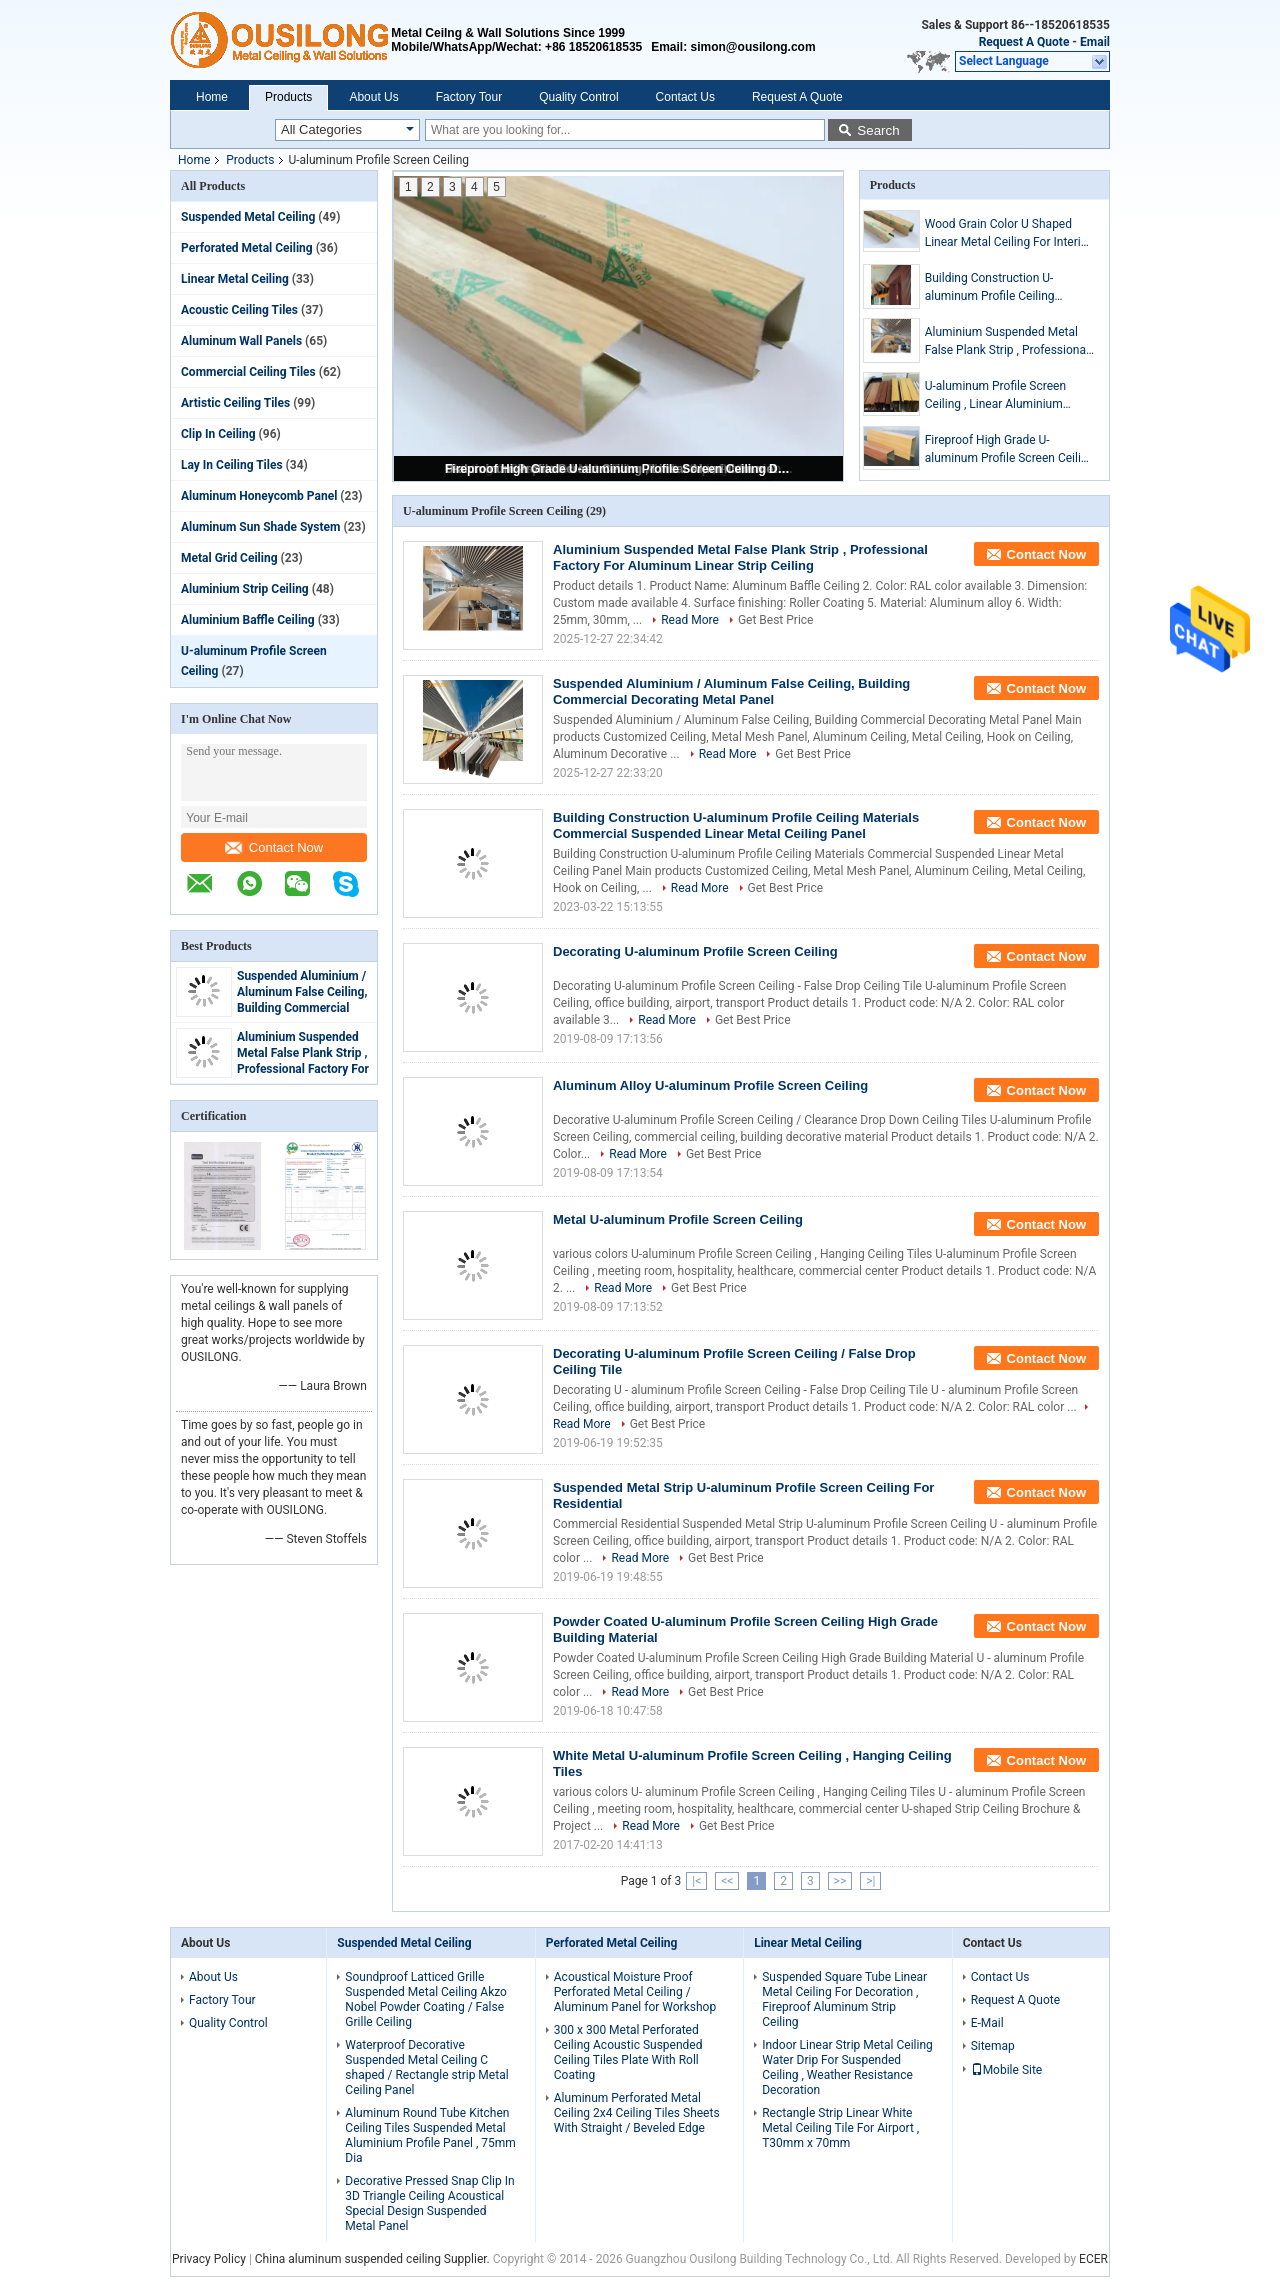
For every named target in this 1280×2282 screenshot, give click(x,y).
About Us (373, 97)
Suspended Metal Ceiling (248, 217)
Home (212, 97)
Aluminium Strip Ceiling (245, 589)
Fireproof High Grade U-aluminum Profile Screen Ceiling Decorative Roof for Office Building (620, 469)
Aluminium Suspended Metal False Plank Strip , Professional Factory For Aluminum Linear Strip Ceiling (303, 1069)
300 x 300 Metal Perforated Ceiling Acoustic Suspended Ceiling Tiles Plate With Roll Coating (628, 2052)
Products (288, 97)
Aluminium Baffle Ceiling (248, 620)
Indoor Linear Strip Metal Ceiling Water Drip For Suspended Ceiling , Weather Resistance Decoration (847, 2067)
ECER (1093, 2259)
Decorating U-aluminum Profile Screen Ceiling (695, 951)
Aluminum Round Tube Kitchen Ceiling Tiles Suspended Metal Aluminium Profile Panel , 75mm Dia (430, 2135)
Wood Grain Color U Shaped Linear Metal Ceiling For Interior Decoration (1008, 234)
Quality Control (578, 97)
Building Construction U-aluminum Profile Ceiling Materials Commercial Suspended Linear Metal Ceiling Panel (1009, 288)
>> (840, 1881)
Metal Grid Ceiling (229, 558)
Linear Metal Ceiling (235, 279)
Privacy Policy (209, 2259)
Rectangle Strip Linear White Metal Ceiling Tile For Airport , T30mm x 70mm (840, 2128)
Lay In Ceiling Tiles (232, 465)
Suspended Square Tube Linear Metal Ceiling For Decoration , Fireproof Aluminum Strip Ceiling (844, 1999)
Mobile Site (1007, 2070)
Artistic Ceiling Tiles (235, 403)
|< (696, 1881)
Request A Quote (1024, 42)
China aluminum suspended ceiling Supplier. (374, 2259)
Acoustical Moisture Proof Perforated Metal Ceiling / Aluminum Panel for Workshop (635, 1992)
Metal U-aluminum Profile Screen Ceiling (678, 1219)
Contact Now (274, 847)
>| (870, 1881)
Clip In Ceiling (218, 434)
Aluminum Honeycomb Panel (259, 496)
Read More (690, 620)
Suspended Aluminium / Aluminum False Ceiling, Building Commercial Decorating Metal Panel (731, 691)
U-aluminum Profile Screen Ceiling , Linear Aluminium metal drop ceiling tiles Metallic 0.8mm (1008, 396)
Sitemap (993, 2046)
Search (878, 130)
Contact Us (685, 97)
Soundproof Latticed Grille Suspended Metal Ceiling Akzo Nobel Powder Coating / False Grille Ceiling (426, 1999)
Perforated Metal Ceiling (247, 248)
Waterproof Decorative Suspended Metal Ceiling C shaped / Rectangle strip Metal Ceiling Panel (426, 2067)
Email (1095, 42)
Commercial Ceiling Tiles (248, 372)
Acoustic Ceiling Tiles (239, 310)
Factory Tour (469, 97)
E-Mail (987, 2023)
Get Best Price (776, 620)
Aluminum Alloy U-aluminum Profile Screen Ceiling (710, 1085)
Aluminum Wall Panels (241, 341)
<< (727, 1881)
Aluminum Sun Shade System (260, 527)
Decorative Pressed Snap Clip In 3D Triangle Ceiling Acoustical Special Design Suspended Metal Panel (429, 2203)
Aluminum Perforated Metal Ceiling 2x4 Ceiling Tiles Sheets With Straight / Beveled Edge (637, 2113)
